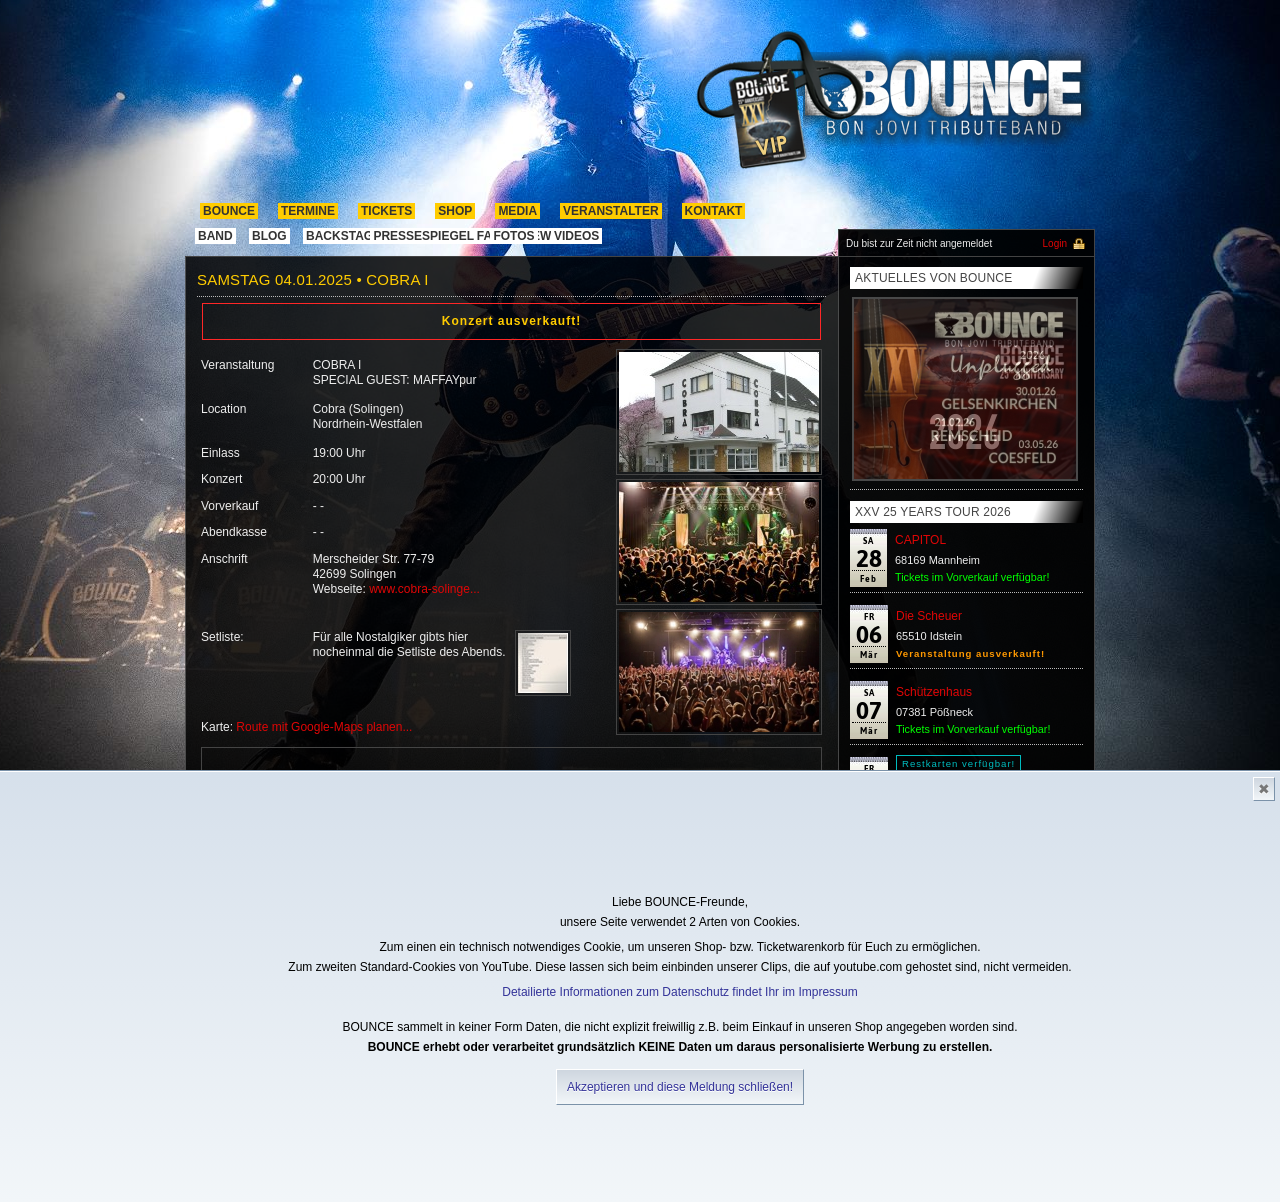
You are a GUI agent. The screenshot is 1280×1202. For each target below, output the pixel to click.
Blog (269, 236)
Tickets (386, 211)
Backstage (343, 236)
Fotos (513, 236)
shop (455, 211)
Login (1055, 243)
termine (308, 211)
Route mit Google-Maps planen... (324, 727)
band (215, 236)
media (517, 211)
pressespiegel (423, 236)
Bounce (229, 211)
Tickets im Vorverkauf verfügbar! (972, 577)
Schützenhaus (934, 692)
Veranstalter (611, 211)
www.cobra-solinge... (424, 589)
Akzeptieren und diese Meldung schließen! (680, 1087)
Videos (576, 236)
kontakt (714, 211)
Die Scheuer (929, 616)
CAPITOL (920, 540)
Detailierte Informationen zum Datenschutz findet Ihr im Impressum (679, 992)
